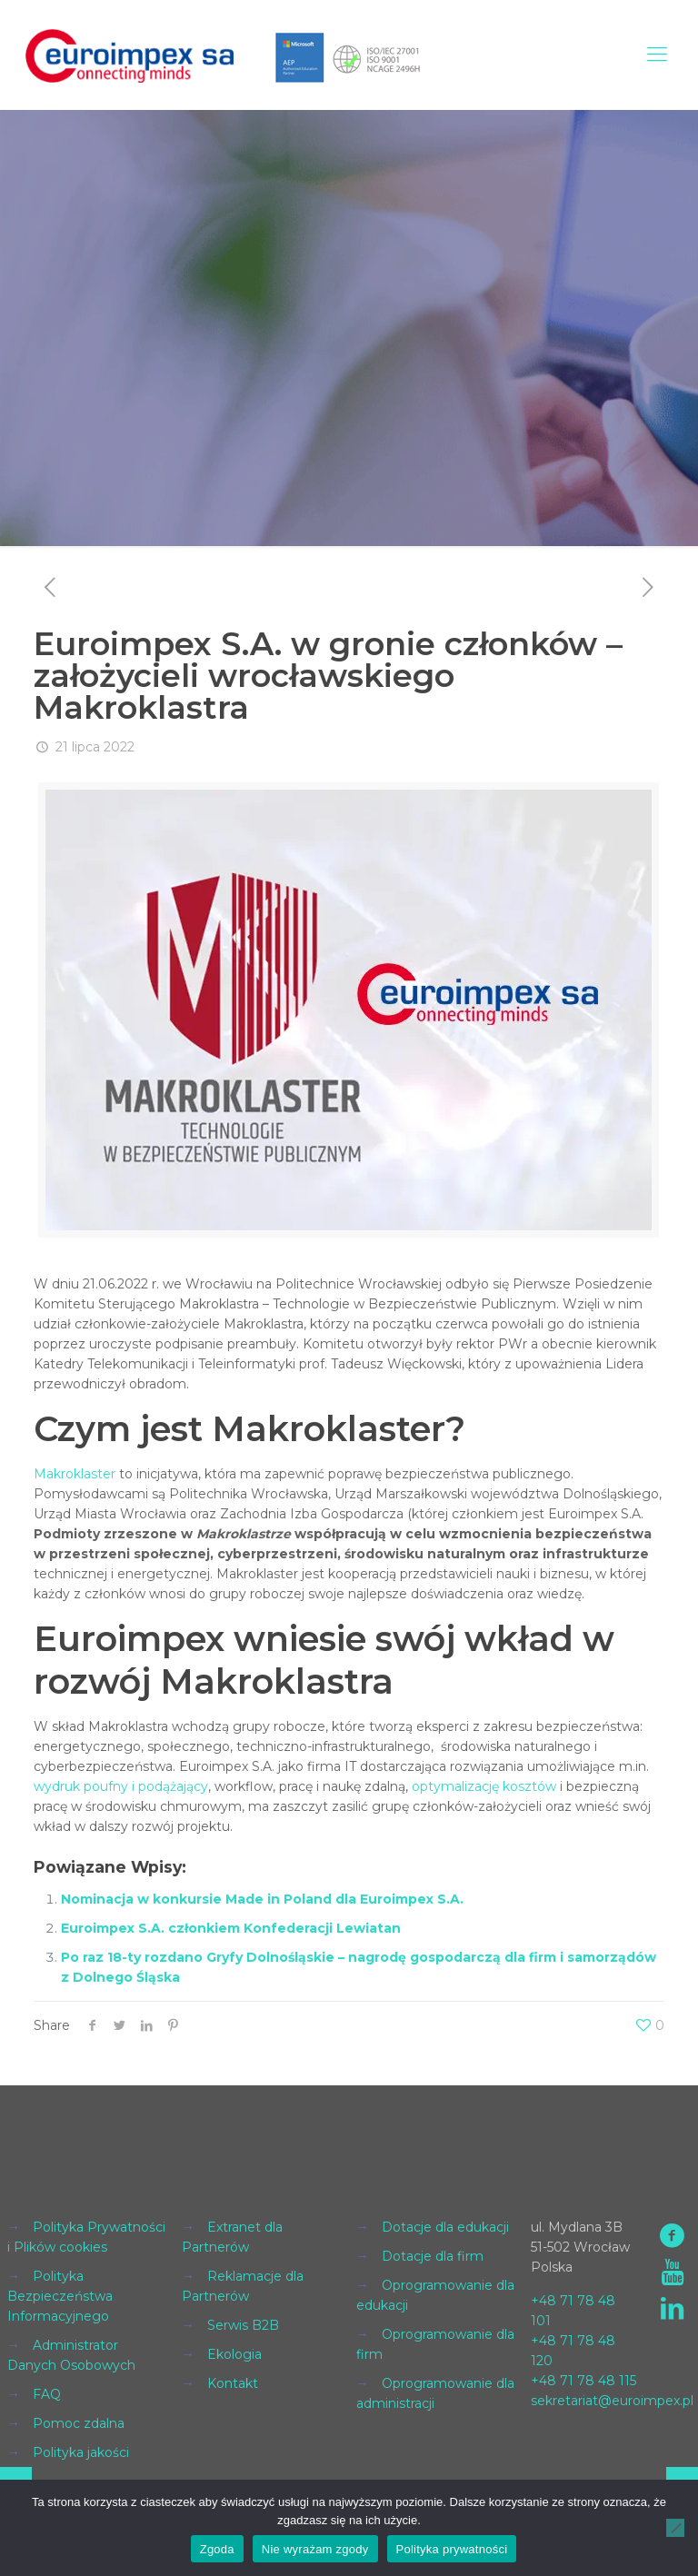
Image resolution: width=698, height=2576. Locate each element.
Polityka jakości (81, 2452)
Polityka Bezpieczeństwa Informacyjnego (60, 2296)
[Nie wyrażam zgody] (675, 2528)
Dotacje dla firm (433, 2256)
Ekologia (234, 2354)
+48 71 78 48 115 (583, 2380)
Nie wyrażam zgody (315, 2549)
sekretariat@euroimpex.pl (612, 2400)
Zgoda (217, 2549)
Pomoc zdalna (79, 2423)
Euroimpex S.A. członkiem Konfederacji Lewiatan (231, 1928)
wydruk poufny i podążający (121, 1786)
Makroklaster (74, 1474)
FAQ (47, 2394)
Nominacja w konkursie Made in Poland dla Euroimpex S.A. (262, 1899)
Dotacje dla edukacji (445, 2227)
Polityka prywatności (452, 2549)
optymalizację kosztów (484, 1786)
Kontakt (232, 2383)
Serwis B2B (243, 2325)
